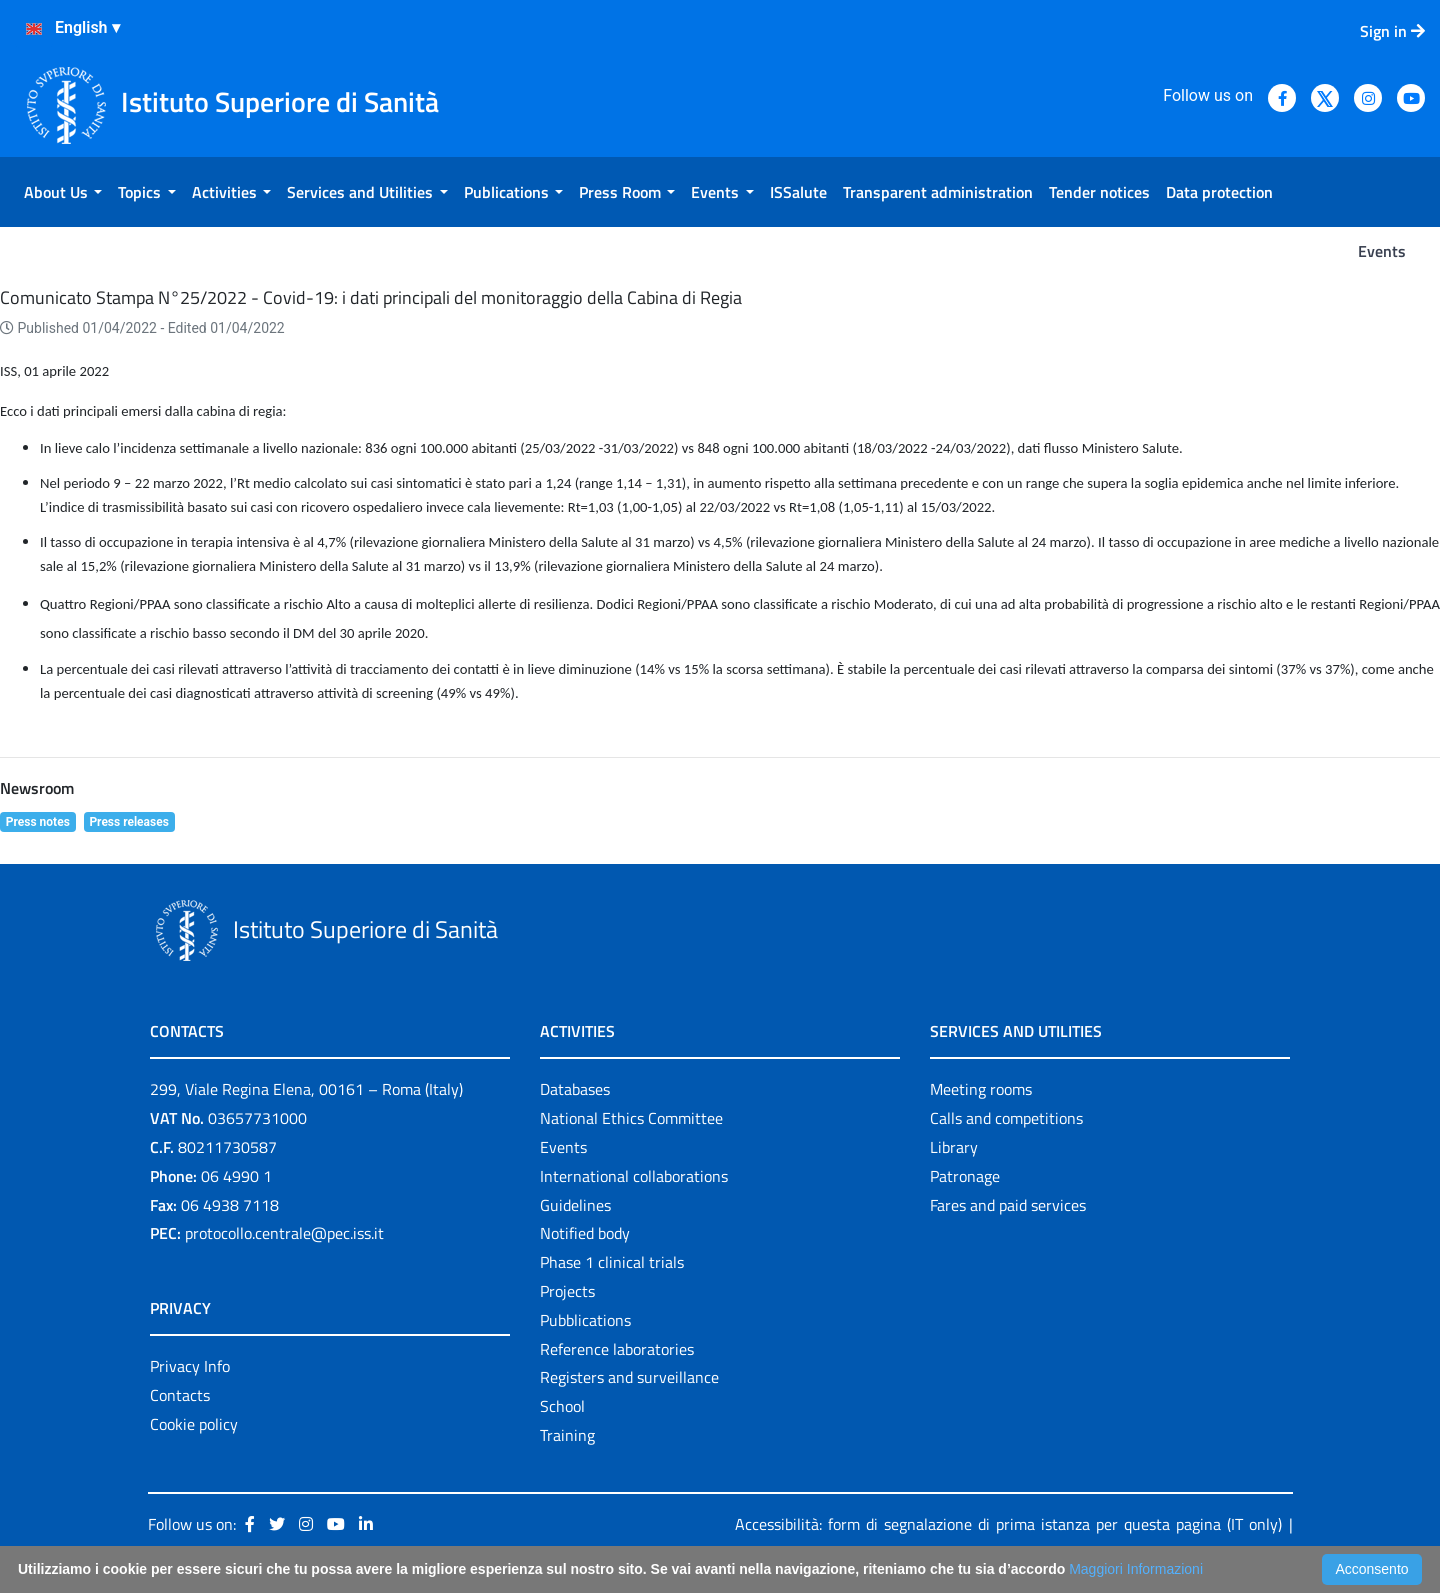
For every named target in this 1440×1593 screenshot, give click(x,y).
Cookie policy (194, 1424)
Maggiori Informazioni (1136, 1569)
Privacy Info (190, 1366)
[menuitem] (63, 192)
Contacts (180, 1395)
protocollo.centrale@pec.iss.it (284, 1233)
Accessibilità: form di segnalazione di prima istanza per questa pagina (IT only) (1008, 1524)
